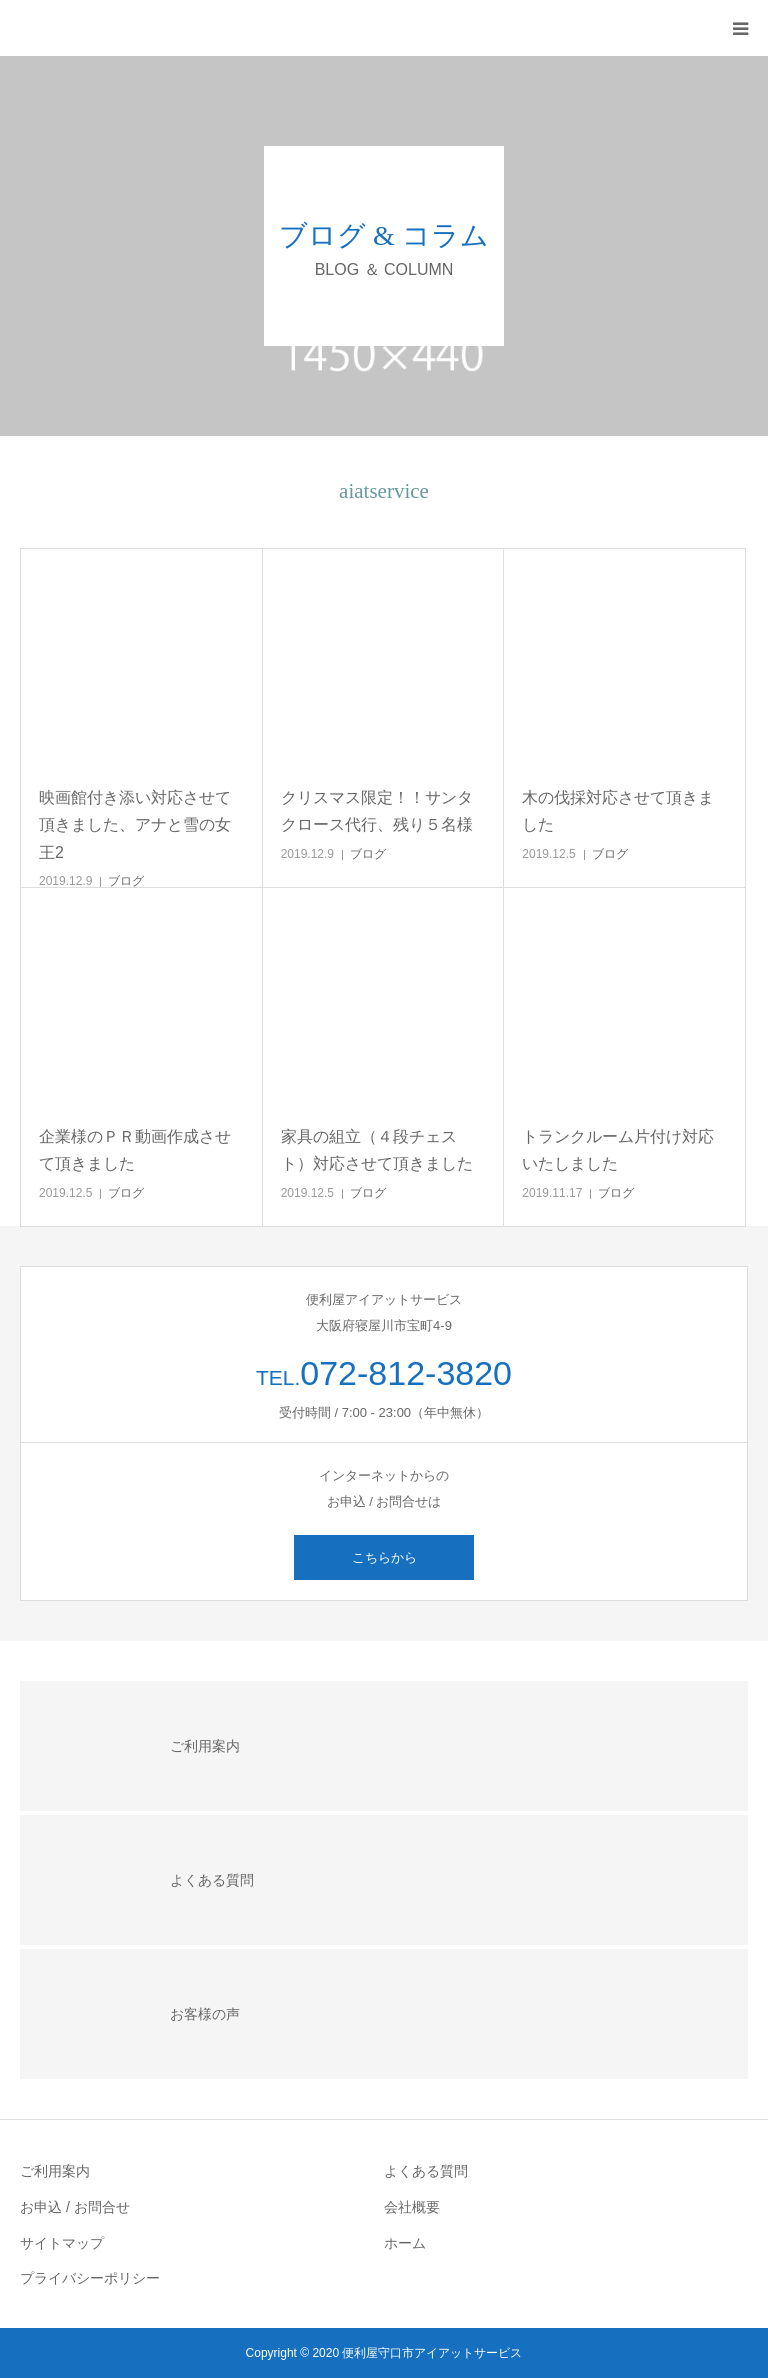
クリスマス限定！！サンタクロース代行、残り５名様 (377, 811)
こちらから (384, 1557)
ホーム (405, 2243)
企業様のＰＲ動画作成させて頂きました (135, 1150)
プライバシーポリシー (90, 2278)
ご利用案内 (55, 2171)
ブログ (126, 881)
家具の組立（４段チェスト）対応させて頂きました (377, 1150)
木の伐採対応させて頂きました (618, 811)
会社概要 (412, 2207)
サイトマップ (62, 2243)
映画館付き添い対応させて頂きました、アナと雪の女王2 (135, 824)
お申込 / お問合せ (75, 2207)
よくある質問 (426, 2171)
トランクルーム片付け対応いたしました (618, 1150)
